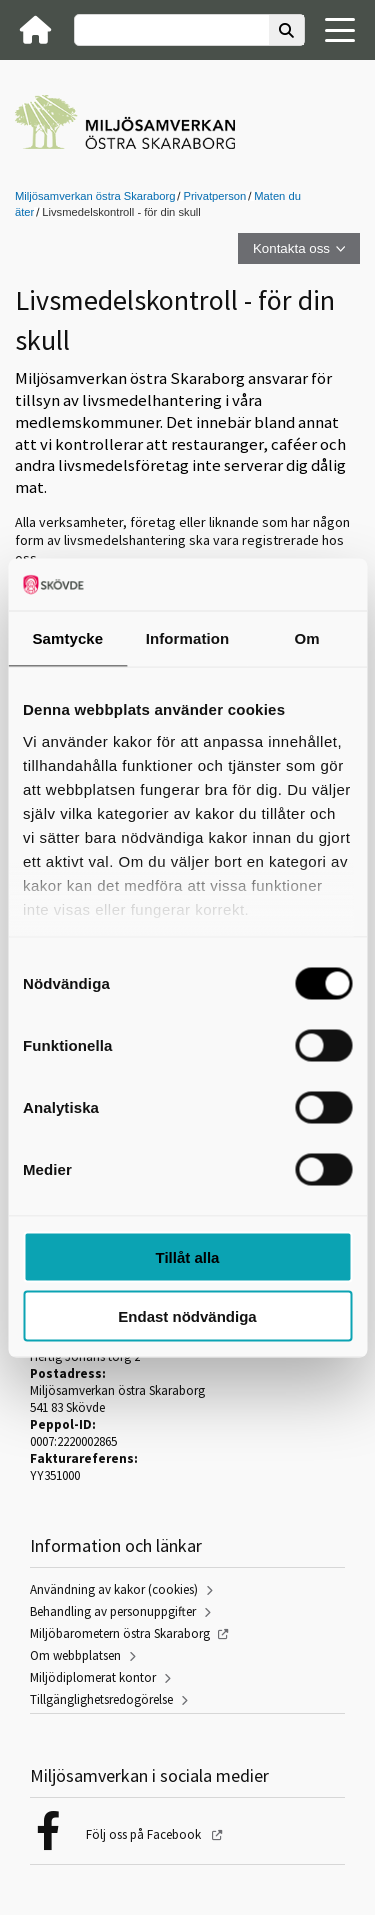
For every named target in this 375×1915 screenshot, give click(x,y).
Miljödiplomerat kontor (93, 1677)
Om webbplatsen (75, 1655)
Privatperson (214, 196)
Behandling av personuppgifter (113, 1611)
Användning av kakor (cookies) (114, 1589)
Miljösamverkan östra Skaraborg (95, 196)
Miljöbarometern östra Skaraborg (120, 1633)
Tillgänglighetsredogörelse (101, 1699)
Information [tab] (188, 638)
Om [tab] (307, 638)
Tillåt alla (188, 1257)
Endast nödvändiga (187, 1315)
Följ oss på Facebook (145, 1834)
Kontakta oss (291, 248)
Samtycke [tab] (67, 638)
